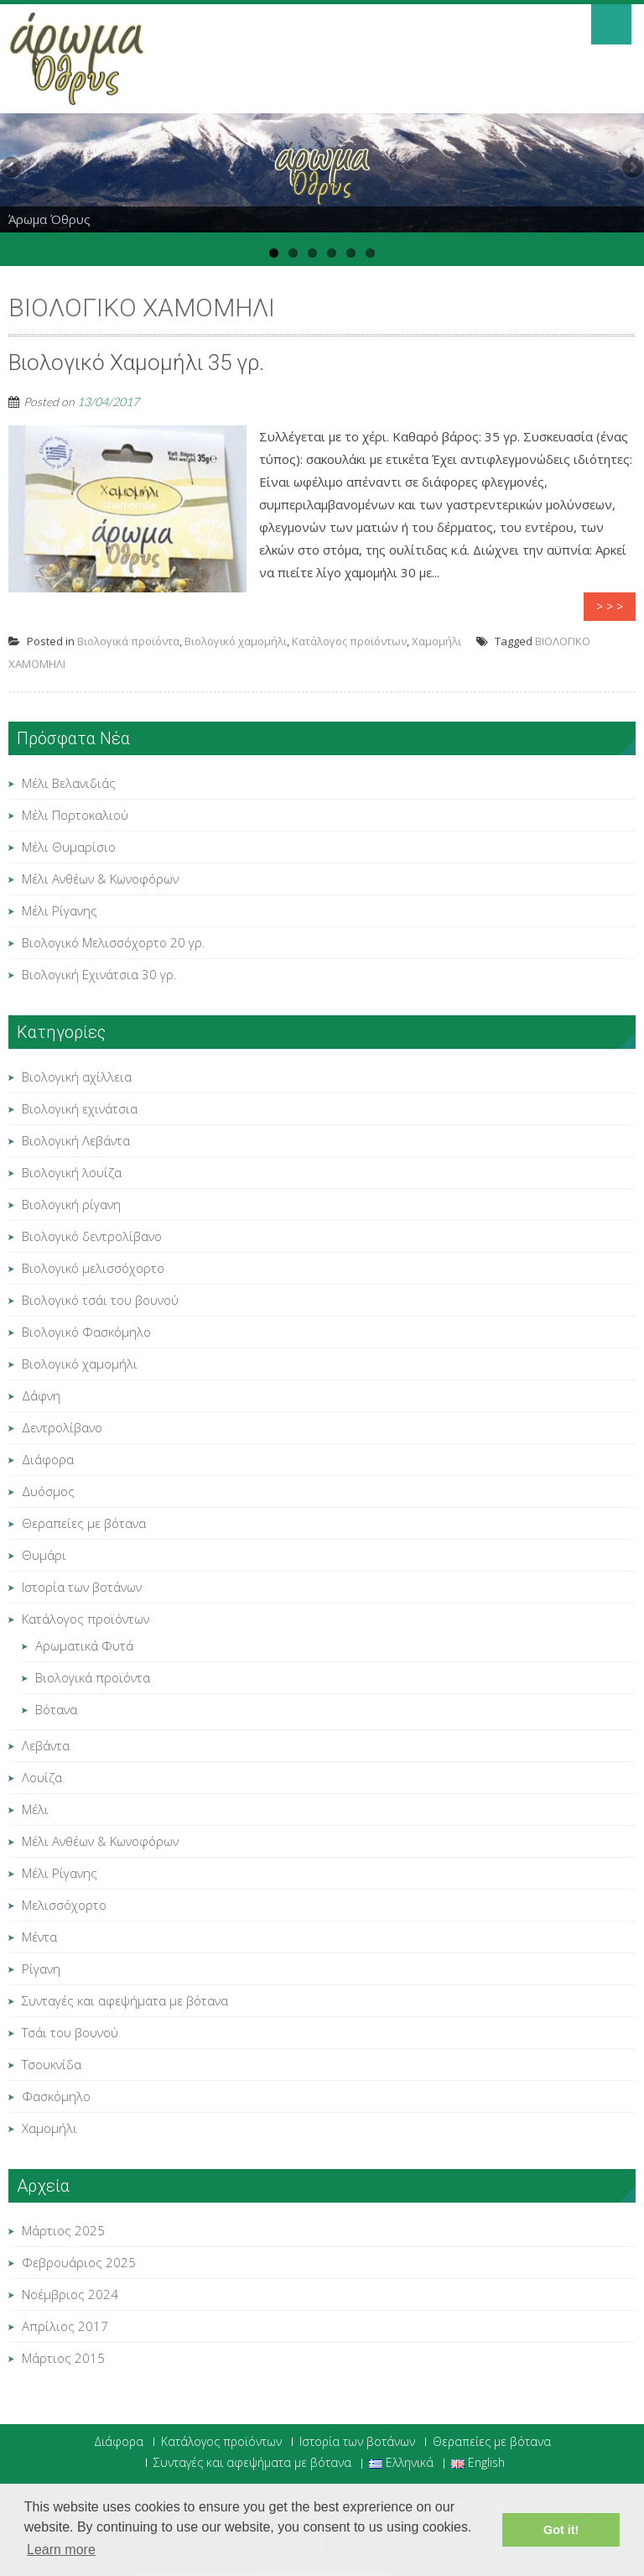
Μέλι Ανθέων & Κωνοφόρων (100, 878)
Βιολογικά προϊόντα (128, 641)
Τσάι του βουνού (70, 2032)
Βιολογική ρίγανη (71, 1204)
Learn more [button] (61, 2549)
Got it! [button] (561, 2530)
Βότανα (56, 1709)
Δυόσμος (48, 1491)
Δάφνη (41, 1395)
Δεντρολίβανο (62, 1427)
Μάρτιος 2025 (63, 2230)
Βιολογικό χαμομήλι (235, 641)
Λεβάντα (46, 1745)
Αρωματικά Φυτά (84, 1645)
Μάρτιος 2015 (63, 2357)
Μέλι (35, 1809)
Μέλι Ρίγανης (59, 910)
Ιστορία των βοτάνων (82, 1586)
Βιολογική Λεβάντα (76, 1140)
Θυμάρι (44, 1554)
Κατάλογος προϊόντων (349, 641)
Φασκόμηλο (56, 2096)
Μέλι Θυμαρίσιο (69, 846)
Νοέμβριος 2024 (70, 2294)
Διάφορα (48, 1459)
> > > (609, 606)
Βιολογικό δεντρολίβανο (92, 1236)
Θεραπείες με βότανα (84, 1523)
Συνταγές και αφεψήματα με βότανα (125, 2000)
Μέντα (39, 1936)
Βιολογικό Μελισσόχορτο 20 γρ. (113, 942)
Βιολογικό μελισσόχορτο (93, 1267)
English (478, 2464)
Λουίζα (42, 1777)
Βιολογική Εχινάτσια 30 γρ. (99, 974)
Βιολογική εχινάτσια (80, 1108)
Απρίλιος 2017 (65, 2326)
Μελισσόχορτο (64, 1904)
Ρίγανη (41, 1968)
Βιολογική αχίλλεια (77, 1076)
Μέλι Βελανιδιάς (69, 782)
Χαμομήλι (436, 641)
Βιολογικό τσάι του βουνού (100, 1299)
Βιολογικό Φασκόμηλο (86, 1331)
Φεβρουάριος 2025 (79, 2262)
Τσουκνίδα (51, 2064)
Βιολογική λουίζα (72, 1172)
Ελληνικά (401, 2464)
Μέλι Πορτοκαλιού (75, 814)
